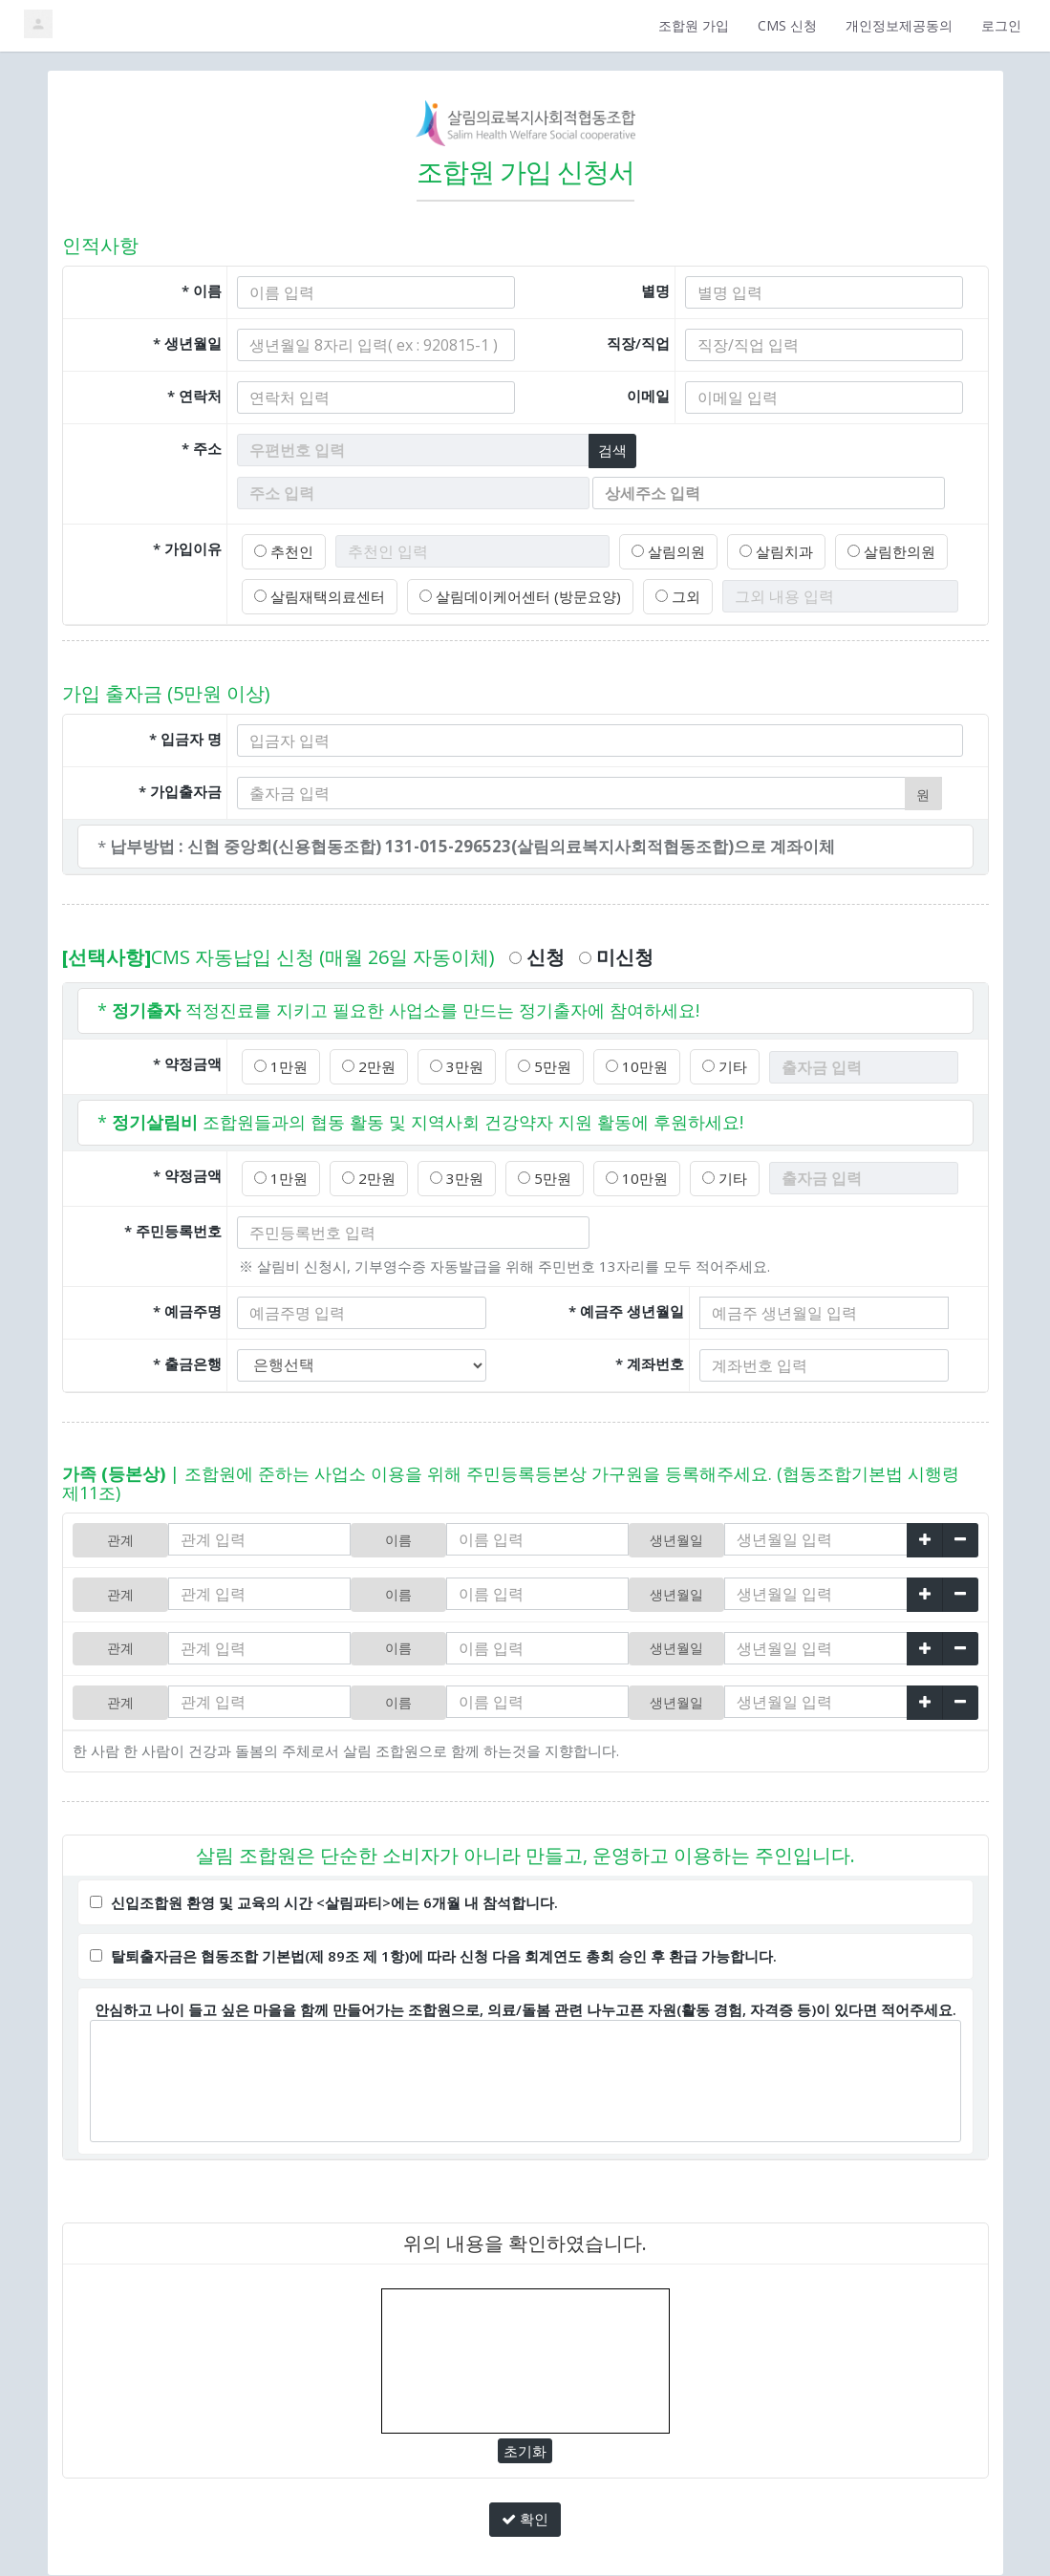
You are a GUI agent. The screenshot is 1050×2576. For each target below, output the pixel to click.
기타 (708, 1063)
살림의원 (663, 550)
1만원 (279, 1063)
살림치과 (768, 550)
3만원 (449, 1063)
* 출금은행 (187, 1358)
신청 (537, 954)
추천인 (282, 550)
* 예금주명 (187, 1306)
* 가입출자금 (180, 787)
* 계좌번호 (649, 1358)
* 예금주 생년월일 (626, 1306)
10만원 (623, 1063)
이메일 (648, 395)
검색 (614, 449)
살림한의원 (878, 550)
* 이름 (202, 290)
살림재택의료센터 (315, 594)
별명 (655, 290)
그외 (656, 594)
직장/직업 (638, 343)
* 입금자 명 (185, 734)
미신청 (616, 954)
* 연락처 (194, 395)
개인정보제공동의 (899, 25)
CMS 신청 (787, 25)
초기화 (525, 2436)
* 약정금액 (187, 1059)
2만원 (364, 1063)
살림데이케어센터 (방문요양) (506, 594)
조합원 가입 (693, 25)
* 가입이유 (187, 546)
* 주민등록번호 (173, 1224)
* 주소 (202, 448)
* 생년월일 (187, 343)
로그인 (1001, 25)
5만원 (534, 1063)
